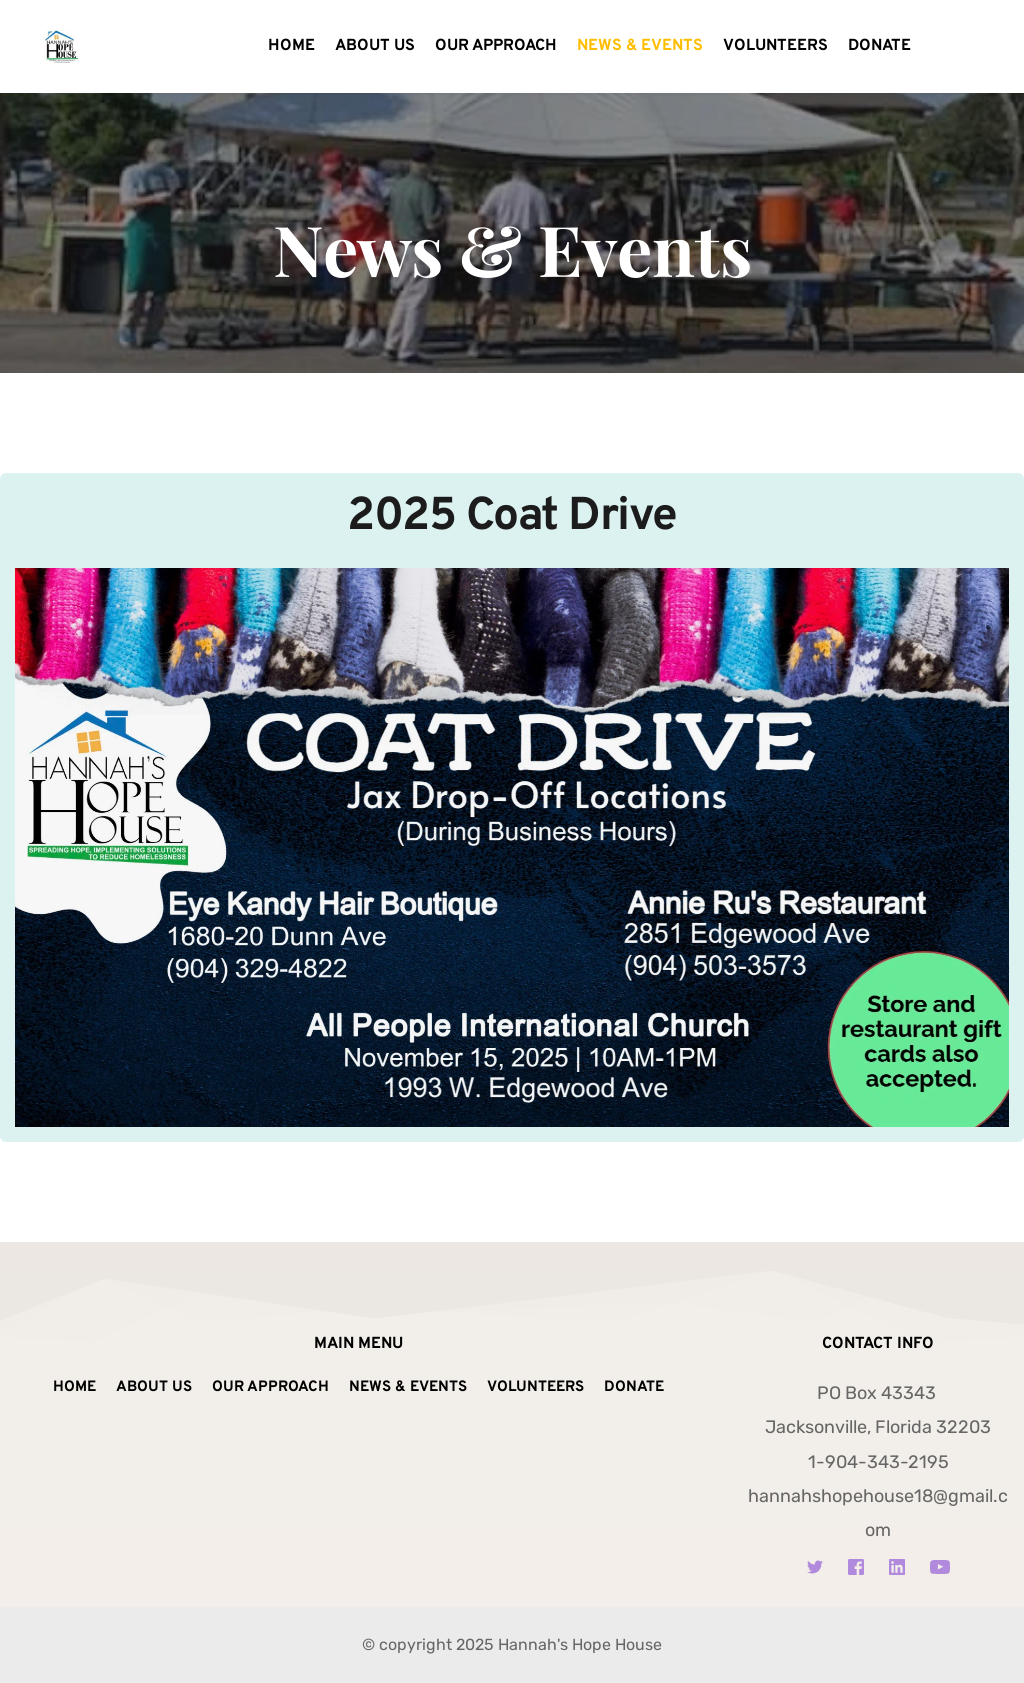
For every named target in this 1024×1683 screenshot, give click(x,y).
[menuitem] (291, 47)
